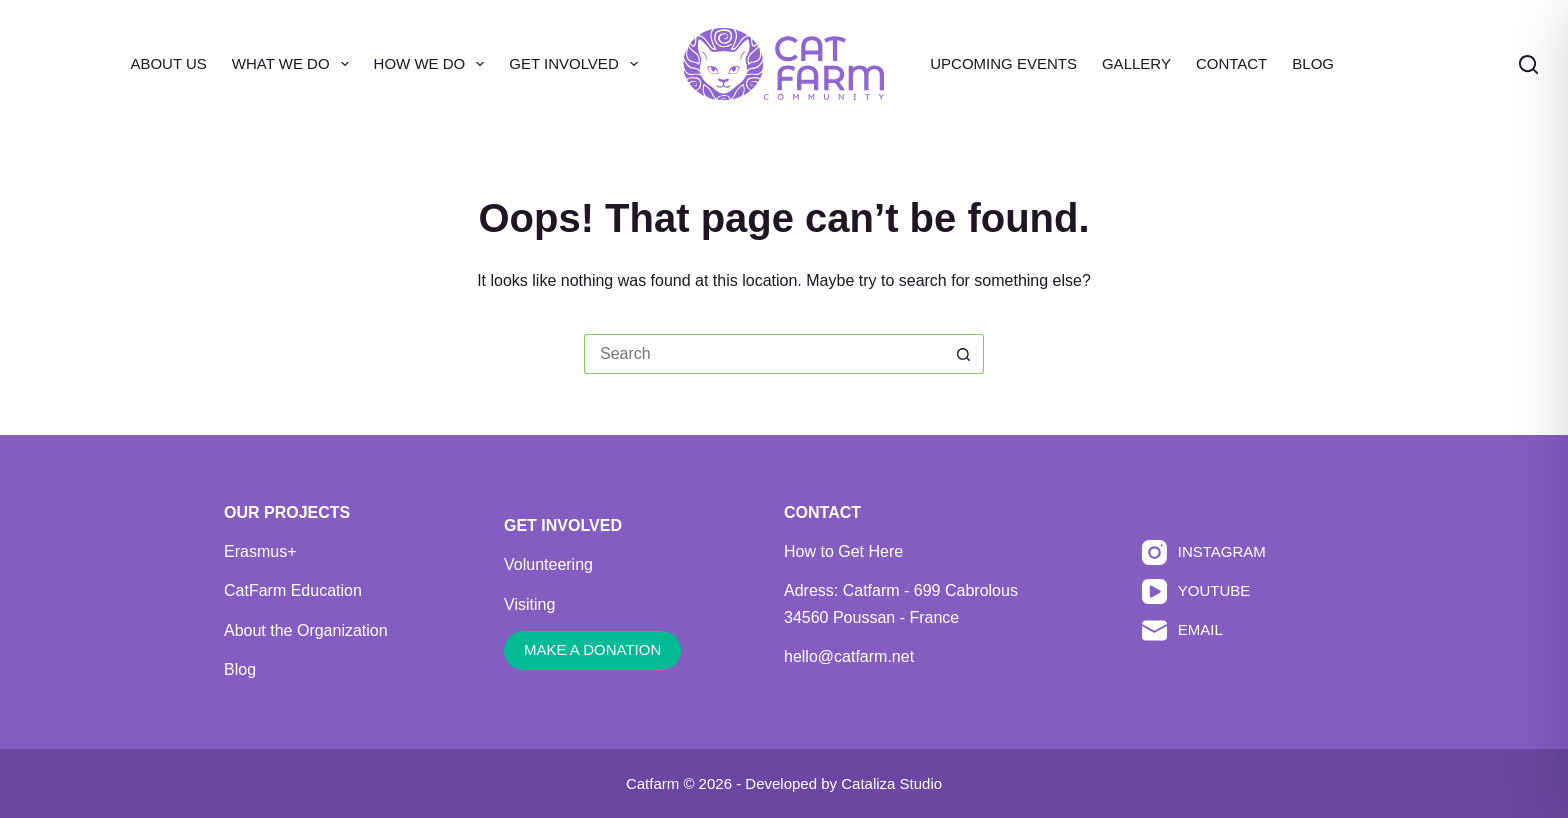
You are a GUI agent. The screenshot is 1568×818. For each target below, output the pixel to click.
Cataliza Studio (891, 783)
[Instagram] (1204, 552)
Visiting (529, 604)
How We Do (433, 64)
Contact (1231, 63)
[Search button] (964, 354)
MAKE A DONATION (592, 649)
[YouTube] (1204, 591)
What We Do (294, 64)
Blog (1313, 63)
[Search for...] (764, 354)
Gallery (1136, 63)
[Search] (1528, 64)
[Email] (1204, 630)
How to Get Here (843, 551)
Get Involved (577, 64)
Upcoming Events (1003, 63)
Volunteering (548, 564)
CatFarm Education (293, 590)
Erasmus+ (260, 551)
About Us (168, 63)
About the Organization (306, 630)
